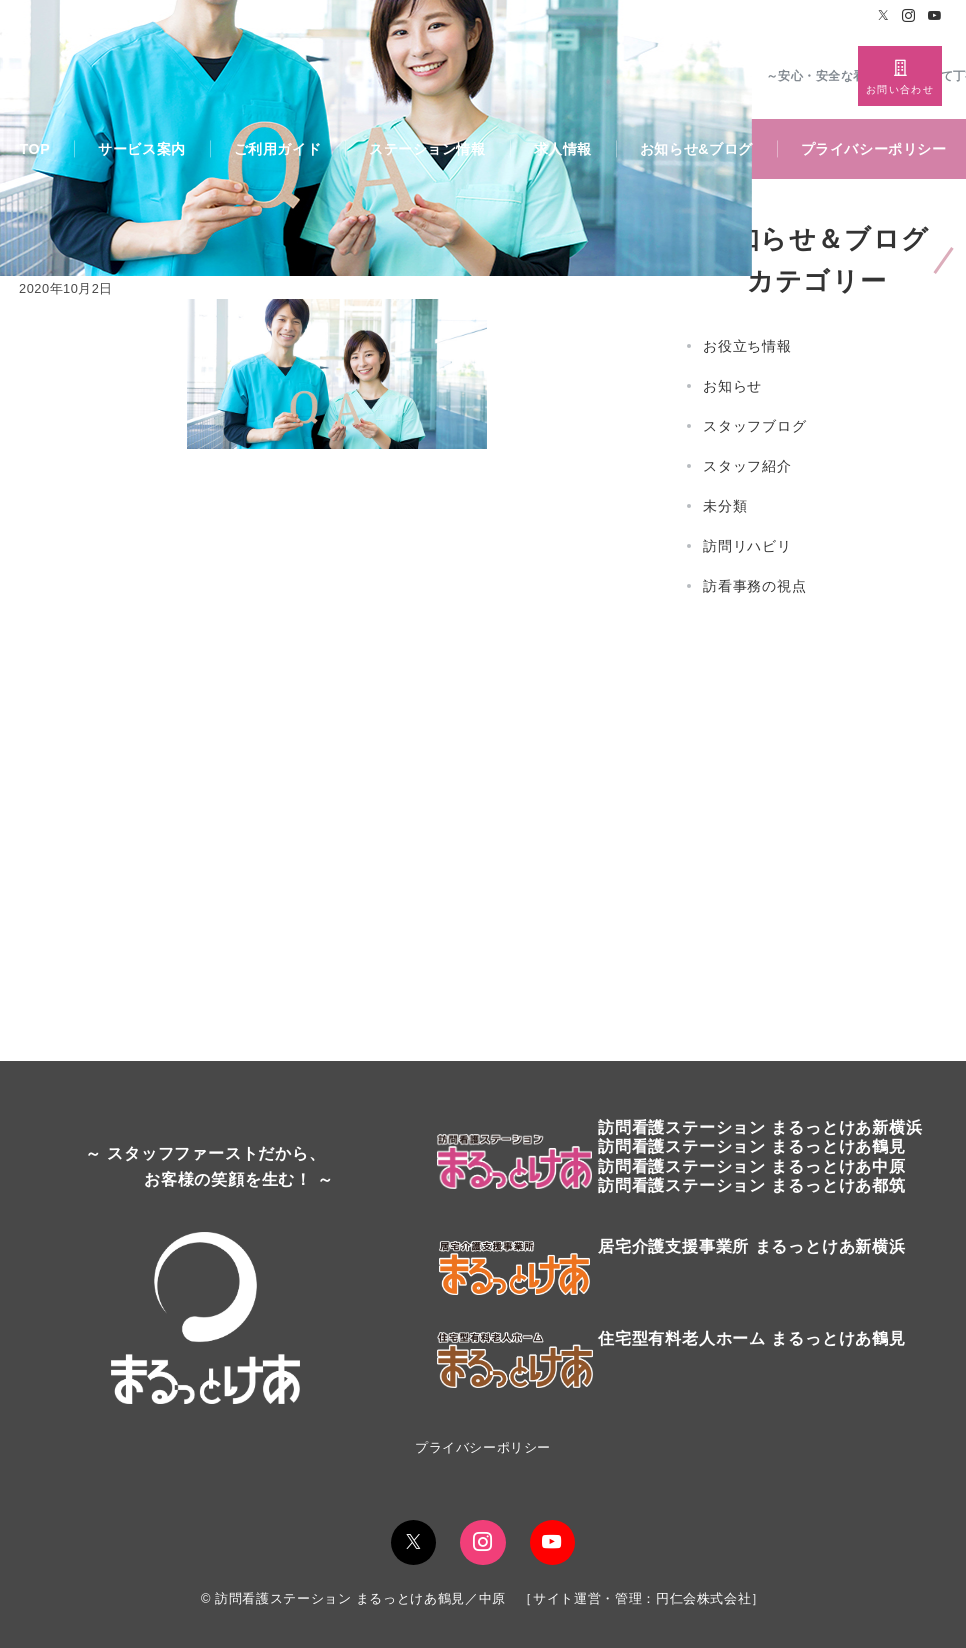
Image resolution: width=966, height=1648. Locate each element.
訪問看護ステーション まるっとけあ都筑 (752, 1185)
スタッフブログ (755, 426)
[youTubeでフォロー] (552, 1542)
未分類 (725, 506)
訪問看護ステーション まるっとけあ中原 (752, 1166)
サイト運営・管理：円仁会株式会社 (642, 1598)
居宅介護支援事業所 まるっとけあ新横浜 (752, 1246)
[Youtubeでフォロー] (935, 16)
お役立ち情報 (747, 346)
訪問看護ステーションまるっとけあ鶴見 (752, 1146)
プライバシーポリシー (482, 1447)
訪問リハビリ (747, 546)
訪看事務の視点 (755, 586)
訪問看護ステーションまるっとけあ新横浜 (760, 1127)
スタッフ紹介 (747, 466)
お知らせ (732, 386)
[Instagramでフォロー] (909, 16)
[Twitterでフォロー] (884, 16)
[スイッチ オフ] (900, 76)
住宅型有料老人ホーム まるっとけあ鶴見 (752, 1338)
